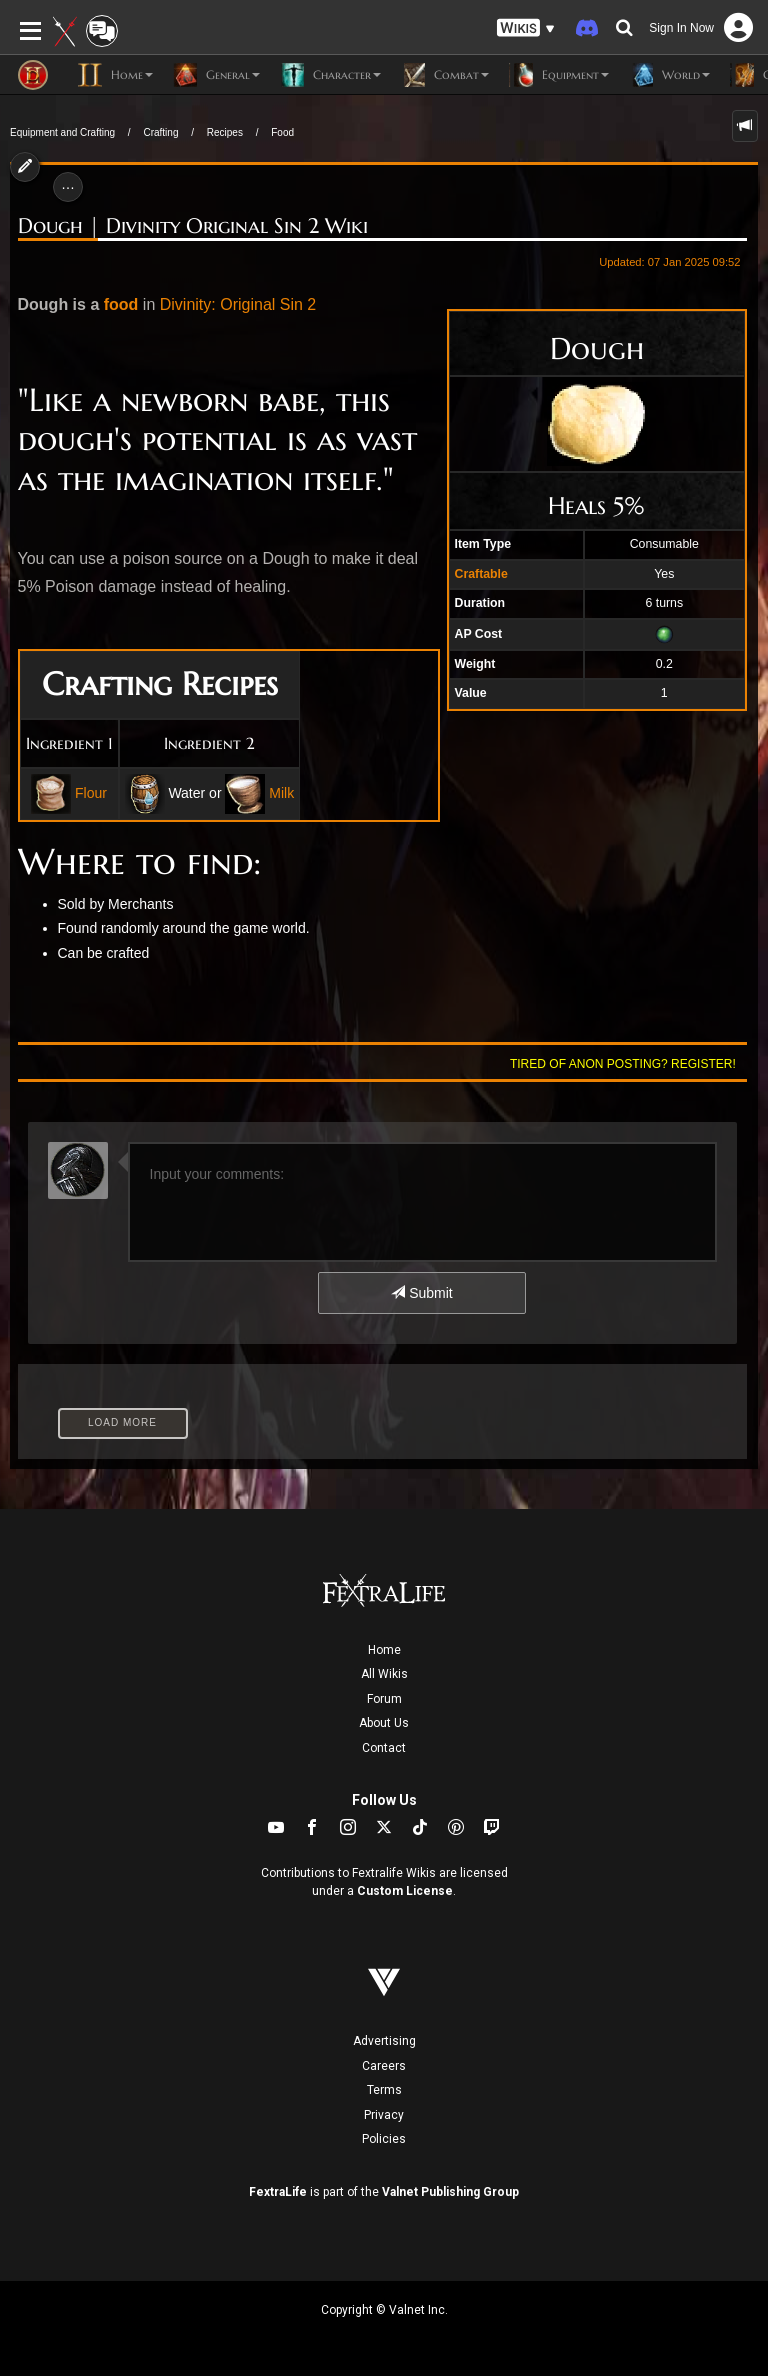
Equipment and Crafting (62, 132)
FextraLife (278, 2192)
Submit (421, 1293)
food (121, 304)
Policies (384, 2139)
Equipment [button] (559, 75)
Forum (384, 1699)
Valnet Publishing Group (450, 2192)
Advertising (384, 2041)
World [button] (669, 75)
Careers (384, 2066)
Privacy (384, 2115)
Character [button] (330, 75)
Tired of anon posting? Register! (623, 1064)
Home (384, 1650)
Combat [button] (445, 75)
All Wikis (384, 1674)
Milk (281, 793)
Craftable (481, 574)
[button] (526, 28)
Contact (384, 1748)
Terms (384, 2090)
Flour (91, 793)
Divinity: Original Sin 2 (238, 304)
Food (282, 132)
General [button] (216, 75)
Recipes (225, 132)
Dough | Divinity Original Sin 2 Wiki (193, 226)
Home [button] (115, 75)
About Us (384, 1723)
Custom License (405, 1891)
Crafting (160, 132)
